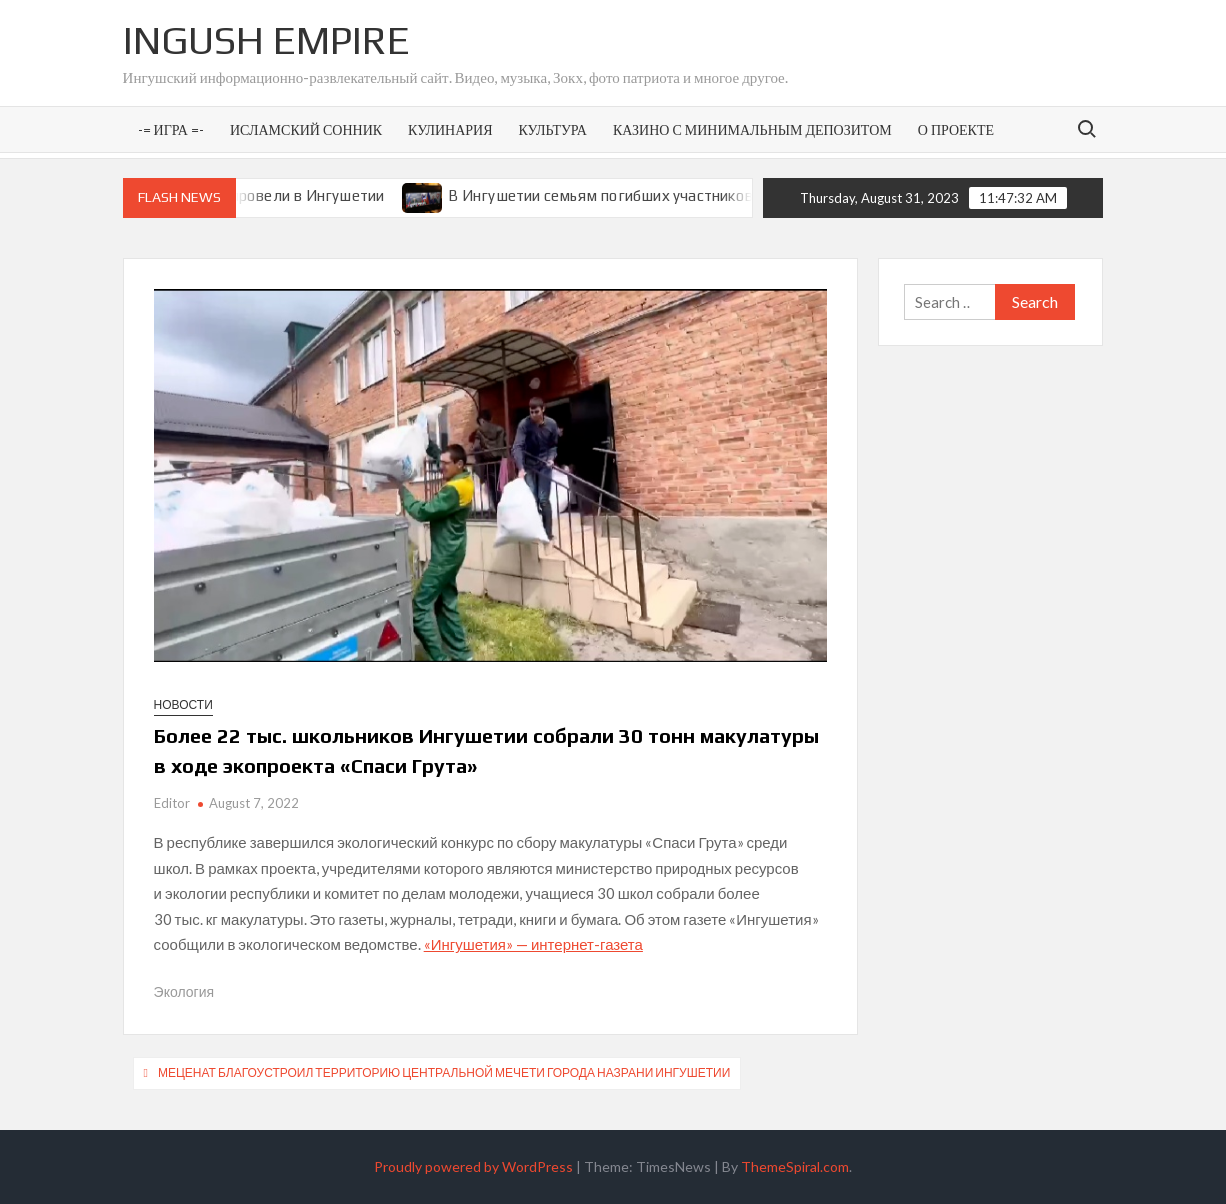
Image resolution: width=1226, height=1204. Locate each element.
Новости (183, 704)
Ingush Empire (266, 40)
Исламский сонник (306, 129)
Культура (553, 129)
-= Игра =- (171, 129)
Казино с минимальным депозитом (752, 129)
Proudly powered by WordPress (473, 1166)
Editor (172, 803)
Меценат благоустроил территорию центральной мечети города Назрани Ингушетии (444, 1072)
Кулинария (450, 129)
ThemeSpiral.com (795, 1166)
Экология (184, 991)
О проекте (956, 129)
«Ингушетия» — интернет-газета (533, 944)
